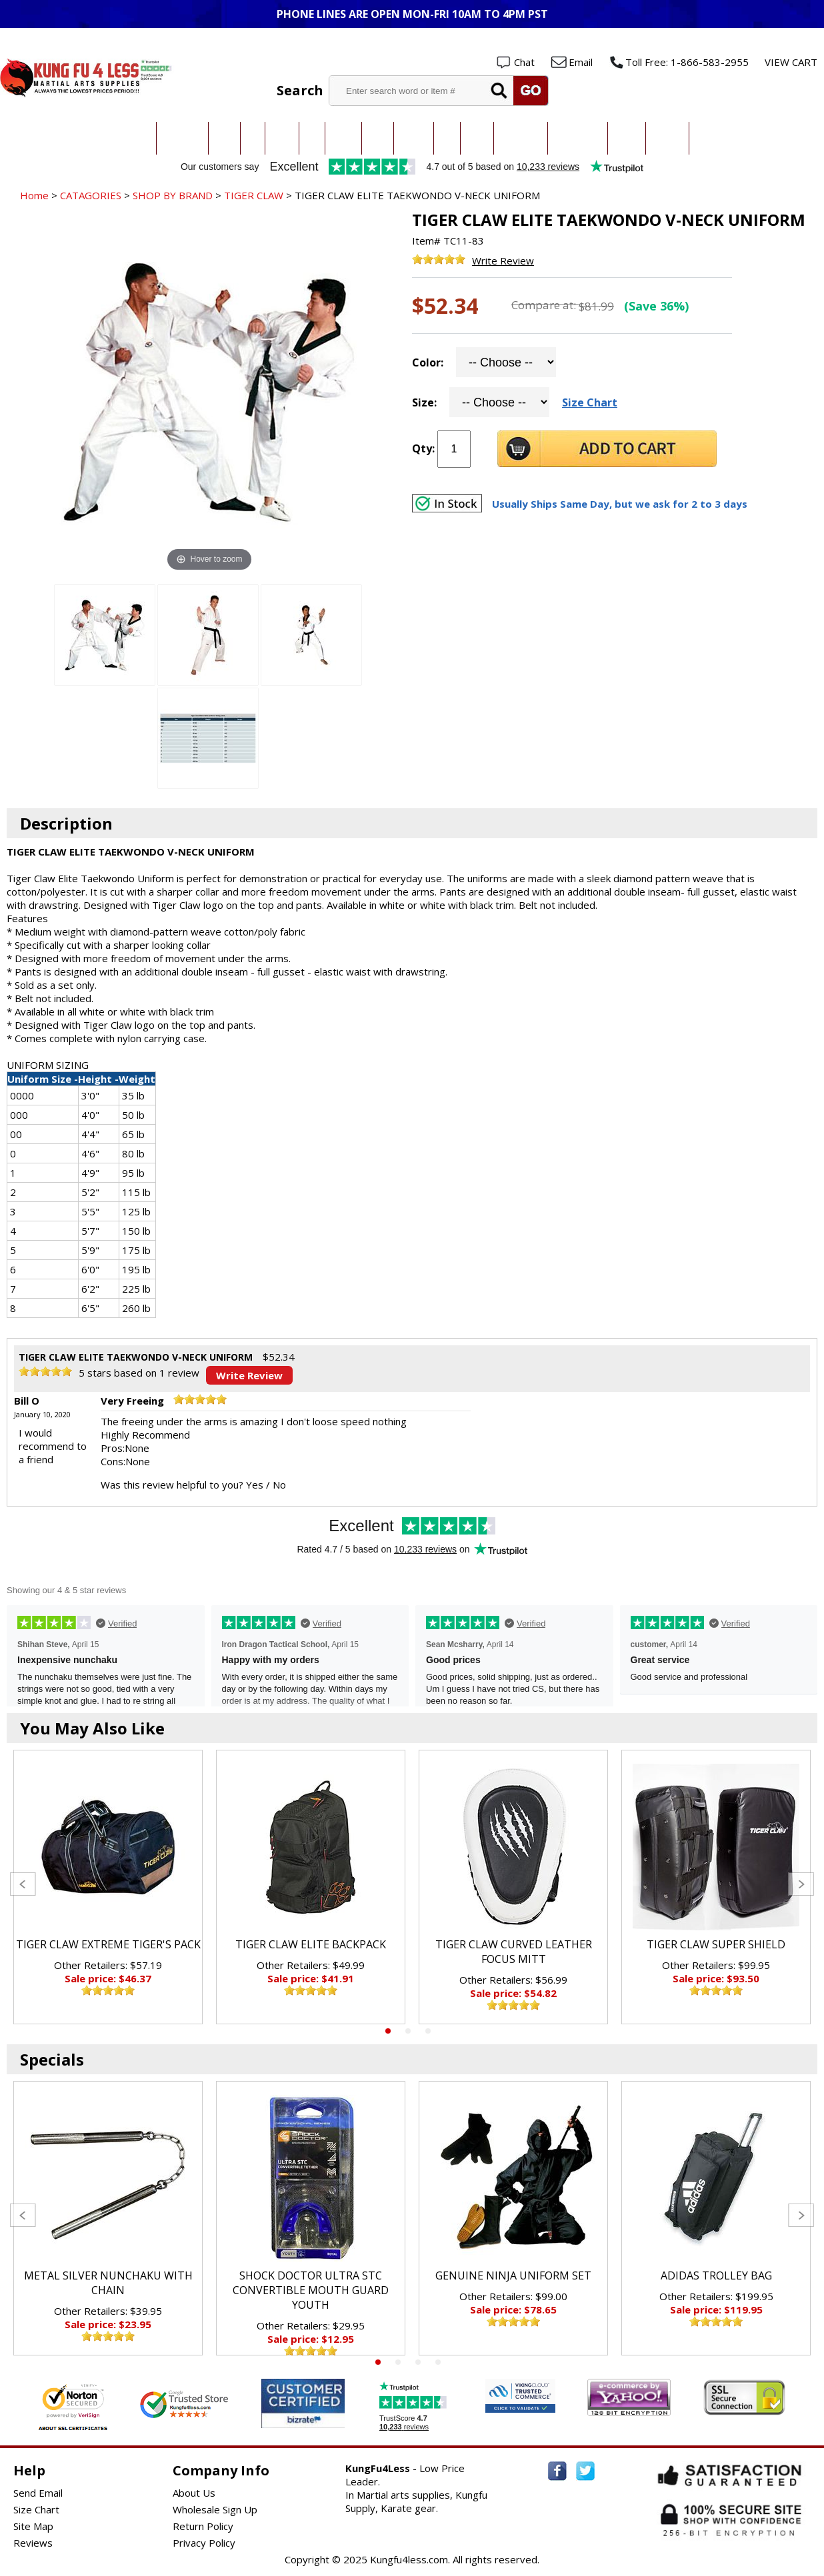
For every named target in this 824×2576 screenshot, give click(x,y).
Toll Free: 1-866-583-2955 (687, 62)
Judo (252, 138)
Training (626, 138)
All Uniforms (520, 138)
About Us (194, 2492)
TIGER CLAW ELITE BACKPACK (310, 1944)
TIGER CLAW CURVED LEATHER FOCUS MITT (513, 1951)
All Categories (123, 138)
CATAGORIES (90, 195)
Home (34, 195)
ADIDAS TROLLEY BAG (716, 2275)
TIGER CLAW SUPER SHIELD (716, 1944)
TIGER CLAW (253, 195)
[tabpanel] (108, 1887)
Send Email (38, 2492)
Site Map (33, 2526)
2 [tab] (408, 2031)
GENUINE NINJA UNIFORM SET (513, 2275)
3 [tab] (428, 2031)
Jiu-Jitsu (282, 138)
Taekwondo (182, 138)
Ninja (447, 138)
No (279, 1484)
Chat (524, 62)
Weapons (667, 138)
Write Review (503, 260)
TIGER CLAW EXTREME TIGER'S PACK (108, 1944)
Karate (224, 138)
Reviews (33, 2542)
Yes (254, 1484)
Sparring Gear (577, 138)
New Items (712, 138)
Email (581, 62)
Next (801, 1884)
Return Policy (203, 2526)
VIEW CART (791, 62)
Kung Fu (343, 138)
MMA (312, 138)
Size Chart (589, 402)
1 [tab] (388, 2031)
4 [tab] (438, 2362)
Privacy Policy (204, 2542)
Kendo (377, 138)
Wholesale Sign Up (215, 2509)
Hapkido (413, 138)
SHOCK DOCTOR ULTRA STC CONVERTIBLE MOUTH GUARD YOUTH (311, 2290)
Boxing (477, 138)
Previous (23, 1884)
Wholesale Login (775, 40)
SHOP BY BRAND (173, 195)
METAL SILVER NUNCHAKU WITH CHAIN (108, 2282)
